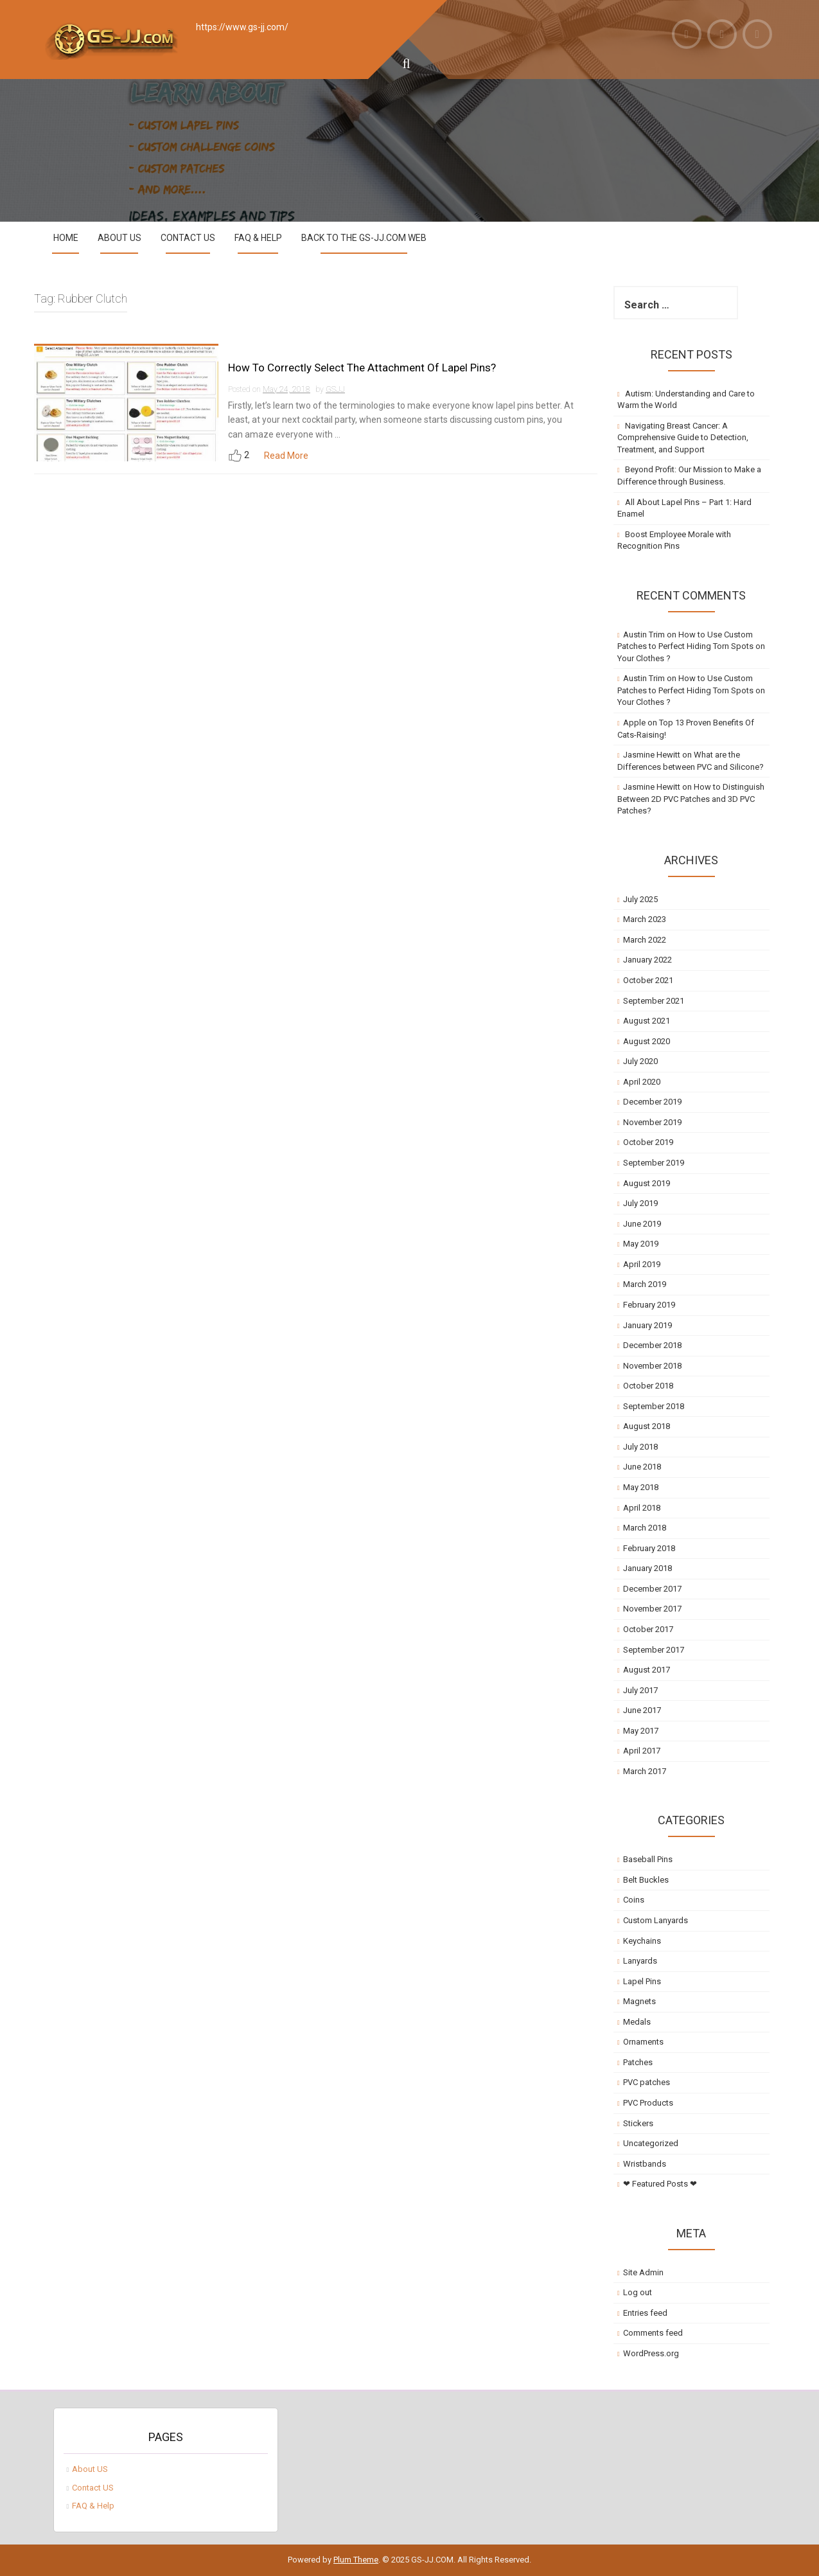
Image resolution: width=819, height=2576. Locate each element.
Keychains (642, 1941)
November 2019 (652, 1122)
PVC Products (648, 2103)
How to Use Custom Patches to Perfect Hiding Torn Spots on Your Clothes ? (691, 646)
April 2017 (641, 1750)
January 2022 (647, 959)
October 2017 (648, 1629)
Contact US (188, 238)
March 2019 (644, 1284)
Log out (637, 2292)
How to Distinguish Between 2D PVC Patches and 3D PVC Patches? (690, 798)
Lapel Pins (642, 1981)
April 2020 (641, 1082)
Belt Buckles (646, 1880)
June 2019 (642, 1224)
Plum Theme (355, 2559)
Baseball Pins (648, 1859)
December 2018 (652, 1345)
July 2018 (640, 1447)
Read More (286, 455)
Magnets (639, 2001)
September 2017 (653, 1650)
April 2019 (641, 1264)
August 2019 (646, 1183)
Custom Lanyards (655, 1920)
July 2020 (640, 1061)
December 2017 (652, 1589)
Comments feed (653, 2333)
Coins (633, 1900)
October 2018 (648, 1385)
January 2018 (647, 1568)
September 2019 (653, 1163)
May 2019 (640, 1243)
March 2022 (644, 940)
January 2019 (647, 1325)
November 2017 (652, 1608)
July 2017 (640, 1690)
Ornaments (643, 2042)
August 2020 (646, 1041)
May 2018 (640, 1487)
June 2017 (642, 1710)
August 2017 (646, 1669)
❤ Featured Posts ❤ (660, 2184)
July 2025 (640, 899)
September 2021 (653, 1001)
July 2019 (640, 1203)
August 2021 (646, 1021)
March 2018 (644, 1527)
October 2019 (648, 1142)
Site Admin (643, 2272)
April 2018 (641, 1508)
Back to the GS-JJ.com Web (364, 238)
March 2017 (644, 1771)
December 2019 (652, 1101)
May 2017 (640, 1731)
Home (65, 238)
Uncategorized (650, 2143)
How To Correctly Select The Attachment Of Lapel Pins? (362, 367)
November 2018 (652, 1366)
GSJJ (335, 389)
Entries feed (645, 2313)
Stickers (638, 2123)
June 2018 (642, 1466)
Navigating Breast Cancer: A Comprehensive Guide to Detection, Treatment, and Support (682, 437)
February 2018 (649, 1548)
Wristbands (644, 2164)
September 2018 (653, 1406)
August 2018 (646, 1426)
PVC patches (646, 2082)
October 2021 (648, 980)
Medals (637, 2022)
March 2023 (644, 919)
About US (119, 238)
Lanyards (640, 1961)
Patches (638, 2062)
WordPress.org (651, 2353)
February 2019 (649, 1305)
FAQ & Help (258, 238)
